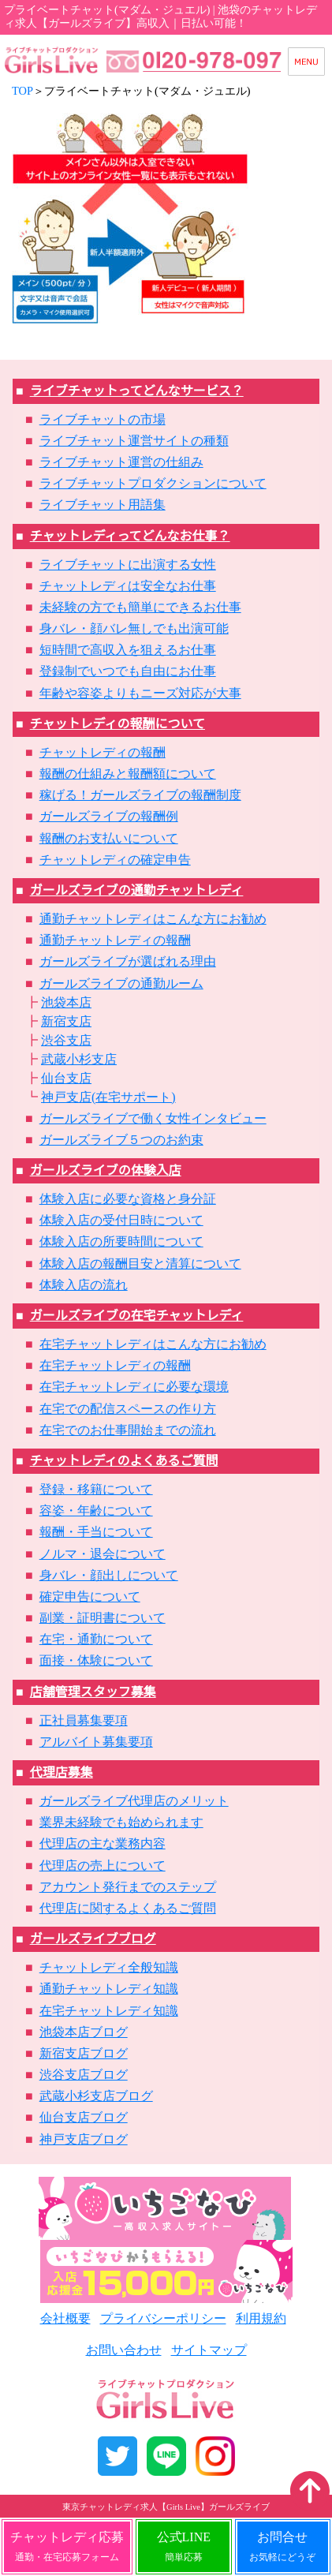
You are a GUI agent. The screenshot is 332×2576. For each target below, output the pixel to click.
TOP (22, 90)
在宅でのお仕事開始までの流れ (127, 1430)
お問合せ (282, 2546)
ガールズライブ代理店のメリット (134, 1801)
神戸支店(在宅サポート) (108, 1097)
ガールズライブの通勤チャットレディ (137, 890)
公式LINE (184, 2546)
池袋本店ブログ (83, 2032)
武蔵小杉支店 (79, 1059)
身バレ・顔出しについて (108, 1575)
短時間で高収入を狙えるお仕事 (127, 649)
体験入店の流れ (83, 1285)
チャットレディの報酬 (102, 752)
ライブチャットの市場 (102, 419)
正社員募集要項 (83, 1720)
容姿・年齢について (96, 1510)
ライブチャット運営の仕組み (121, 462)
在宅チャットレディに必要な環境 (134, 1386)
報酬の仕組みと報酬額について (127, 773)
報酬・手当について (96, 1531)
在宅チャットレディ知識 (108, 2010)
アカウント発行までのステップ (127, 1887)
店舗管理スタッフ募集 (93, 1692)
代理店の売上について (102, 1865)
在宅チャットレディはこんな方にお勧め (153, 1344)
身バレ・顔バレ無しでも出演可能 (134, 628)
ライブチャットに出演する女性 (127, 564)
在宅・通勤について (96, 1639)
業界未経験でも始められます (121, 1822)
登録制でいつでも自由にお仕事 (127, 671)
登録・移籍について (96, 1489)
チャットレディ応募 (67, 2546)
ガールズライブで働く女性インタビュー (153, 1118)
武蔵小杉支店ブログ (96, 2096)
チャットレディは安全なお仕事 (127, 586)
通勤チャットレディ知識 (108, 1988)
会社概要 (65, 2318)
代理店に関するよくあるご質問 (127, 1908)
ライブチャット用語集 (102, 504)
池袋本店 (66, 1002)
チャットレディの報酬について (117, 724)
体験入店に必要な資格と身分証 (127, 1199)
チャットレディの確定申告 (115, 859)
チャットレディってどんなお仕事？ (130, 536)
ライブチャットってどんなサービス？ (137, 391)
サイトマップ (209, 2350)
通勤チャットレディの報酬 (115, 940)
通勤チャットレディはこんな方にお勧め (153, 918)
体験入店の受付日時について (121, 1220)
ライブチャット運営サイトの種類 (134, 440)
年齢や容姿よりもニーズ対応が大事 (140, 693)
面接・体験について (96, 1660)
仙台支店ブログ (83, 2117)
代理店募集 (61, 1772)
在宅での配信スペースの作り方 (127, 1408)
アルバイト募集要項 (96, 1741)
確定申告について (89, 1596)
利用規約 (261, 2318)
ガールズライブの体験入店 (105, 1170)
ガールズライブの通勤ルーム (121, 983)
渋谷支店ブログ (83, 2074)
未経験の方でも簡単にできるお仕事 (140, 607)
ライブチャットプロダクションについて (153, 483)
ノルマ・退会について (102, 1554)
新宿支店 (66, 1021)
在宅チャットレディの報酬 (115, 1365)
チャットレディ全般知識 (108, 1967)
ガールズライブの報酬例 (108, 816)
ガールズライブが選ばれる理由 (127, 961)
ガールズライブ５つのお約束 (121, 1139)
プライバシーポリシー (163, 2318)
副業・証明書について (102, 1617)
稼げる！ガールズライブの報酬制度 (140, 795)
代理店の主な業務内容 (102, 1843)
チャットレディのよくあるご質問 (124, 1460)
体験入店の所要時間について (121, 1241)
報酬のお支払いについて (108, 838)
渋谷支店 (66, 1040)
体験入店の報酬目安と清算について (140, 1263)
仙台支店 (66, 1078)
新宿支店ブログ (83, 2053)
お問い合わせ (124, 2350)
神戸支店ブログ (83, 2139)
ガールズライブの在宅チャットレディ (137, 1315)
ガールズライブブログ (93, 1939)
